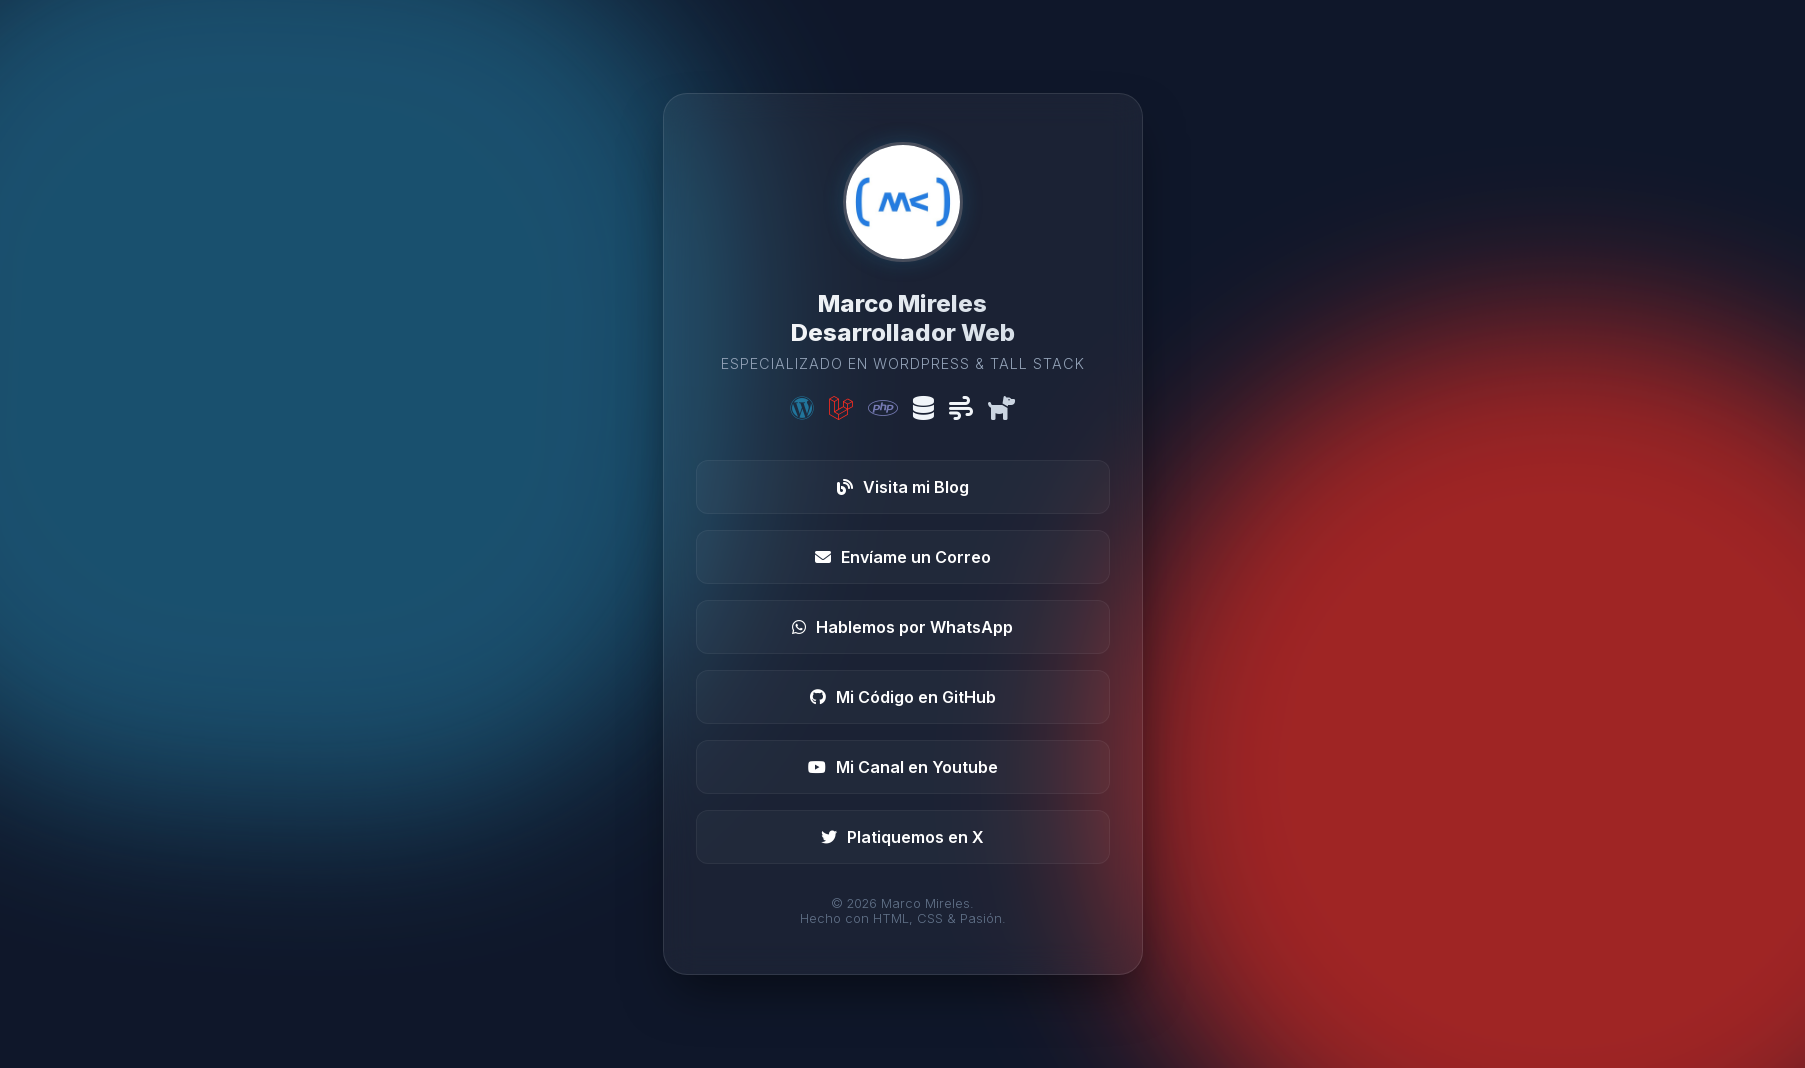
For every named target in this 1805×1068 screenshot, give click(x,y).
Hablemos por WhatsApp (902, 627)
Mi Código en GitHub (903, 697)
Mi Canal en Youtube (903, 767)
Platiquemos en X (902, 837)
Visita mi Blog (903, 487)
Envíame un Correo (903, 557)
